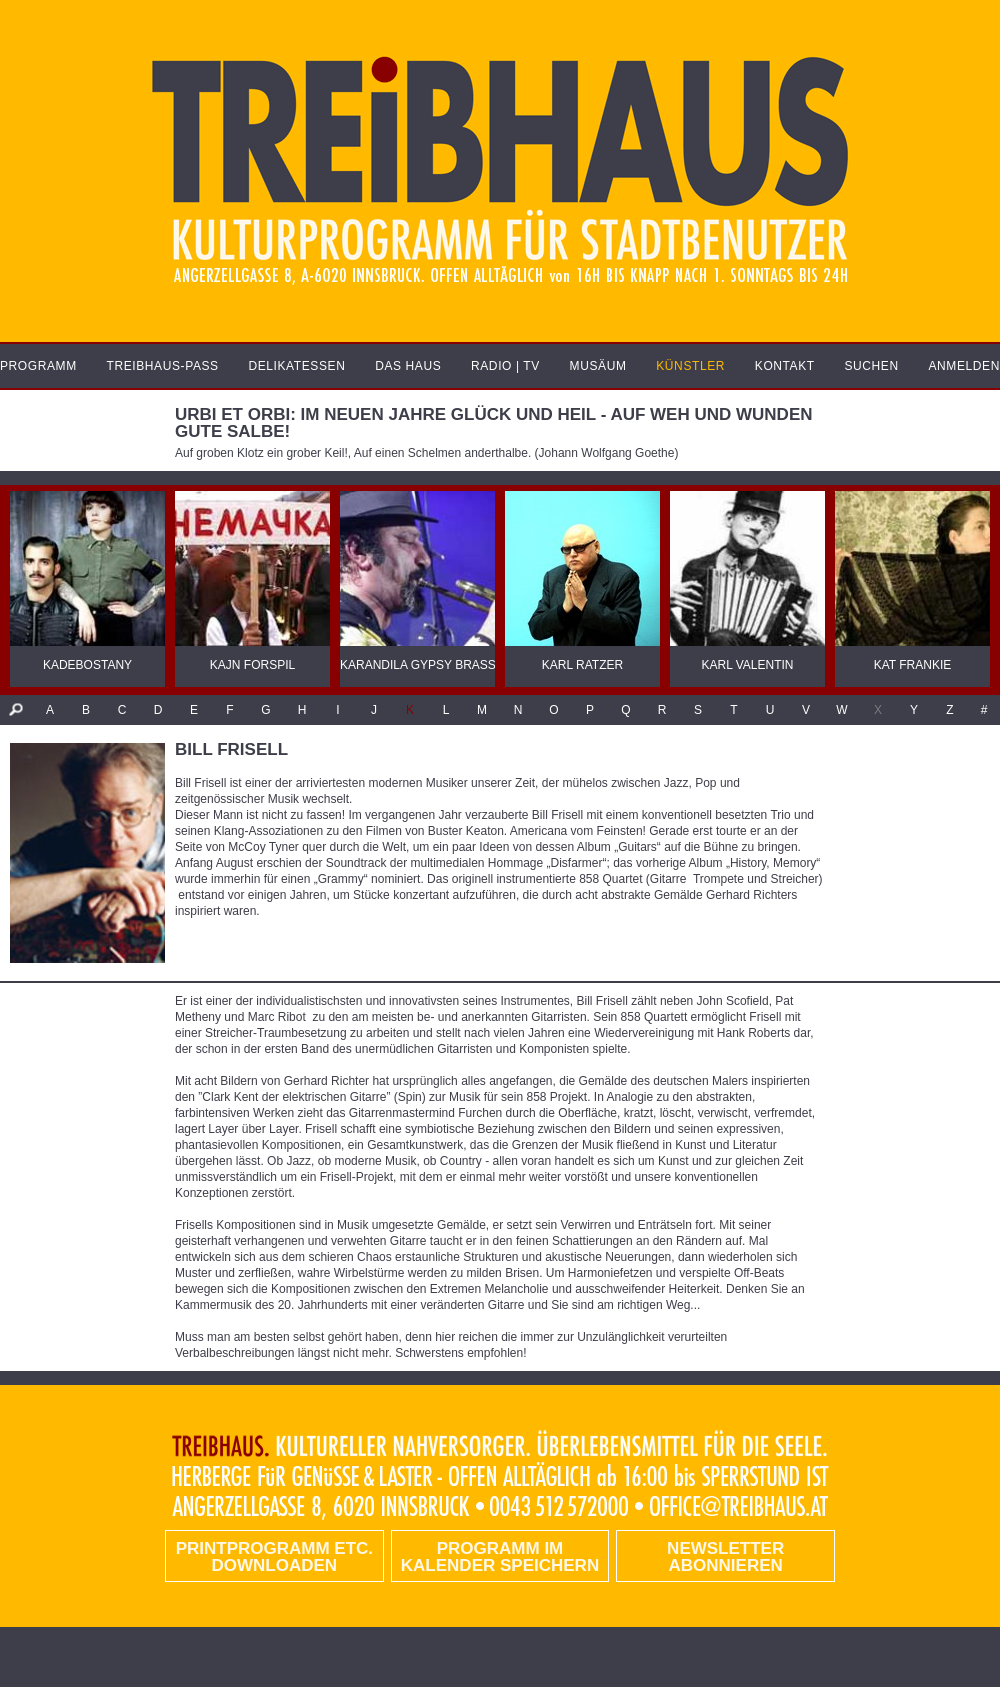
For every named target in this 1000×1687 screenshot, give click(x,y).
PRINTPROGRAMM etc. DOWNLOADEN (274, 1557)
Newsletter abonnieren (725, 1557)
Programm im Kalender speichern (500, 1557)
